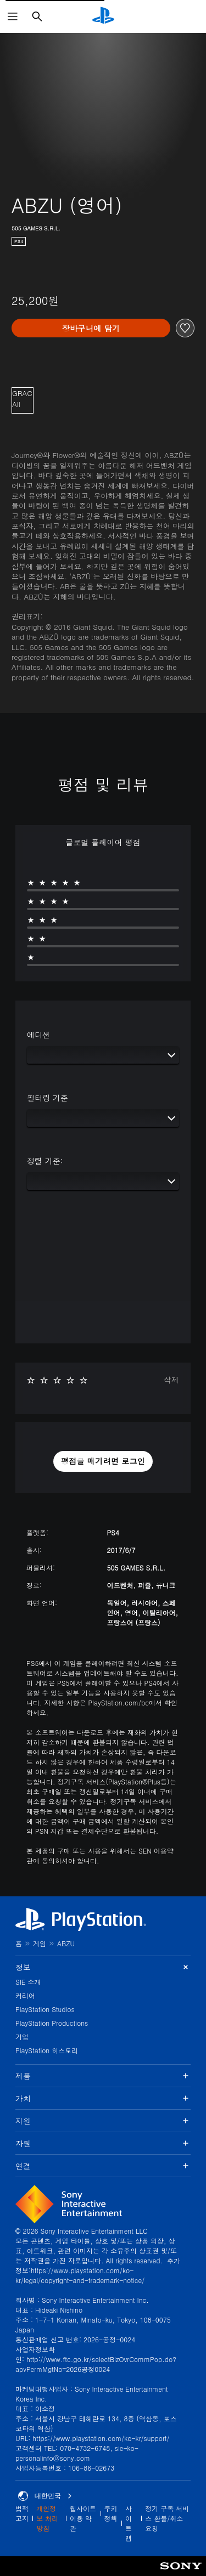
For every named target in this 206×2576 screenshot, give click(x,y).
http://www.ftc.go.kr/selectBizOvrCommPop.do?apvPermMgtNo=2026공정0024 (95, 2364)
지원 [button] (103, 2120)
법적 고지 (22, 2513)
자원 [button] (103, 2143)
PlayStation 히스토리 (46, 2050)
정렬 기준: (45, 1160)
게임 (39, 1943)
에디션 (38, 1034)
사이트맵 (128, 2523)
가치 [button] (103, 2098)
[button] (103, 1461)
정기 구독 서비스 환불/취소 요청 (167, 2518)
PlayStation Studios (45, 2009)
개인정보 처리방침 (47, 2518)
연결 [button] (103, 2165)
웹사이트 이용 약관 (83, 2518)
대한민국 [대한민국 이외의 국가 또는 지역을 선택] (45, 2496)
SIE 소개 (28, 1981)
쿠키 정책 (111, 2513)
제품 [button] (103, 2075)
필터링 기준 (47, 1097)
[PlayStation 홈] (103, 16)
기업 (22, 2036)
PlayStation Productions (51, 2022)
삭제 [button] (171, 1379)
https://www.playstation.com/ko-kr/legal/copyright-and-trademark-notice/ (79, 2275)
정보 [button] (103, 1967)
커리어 (25, 1995)
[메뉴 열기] (13, 16)
